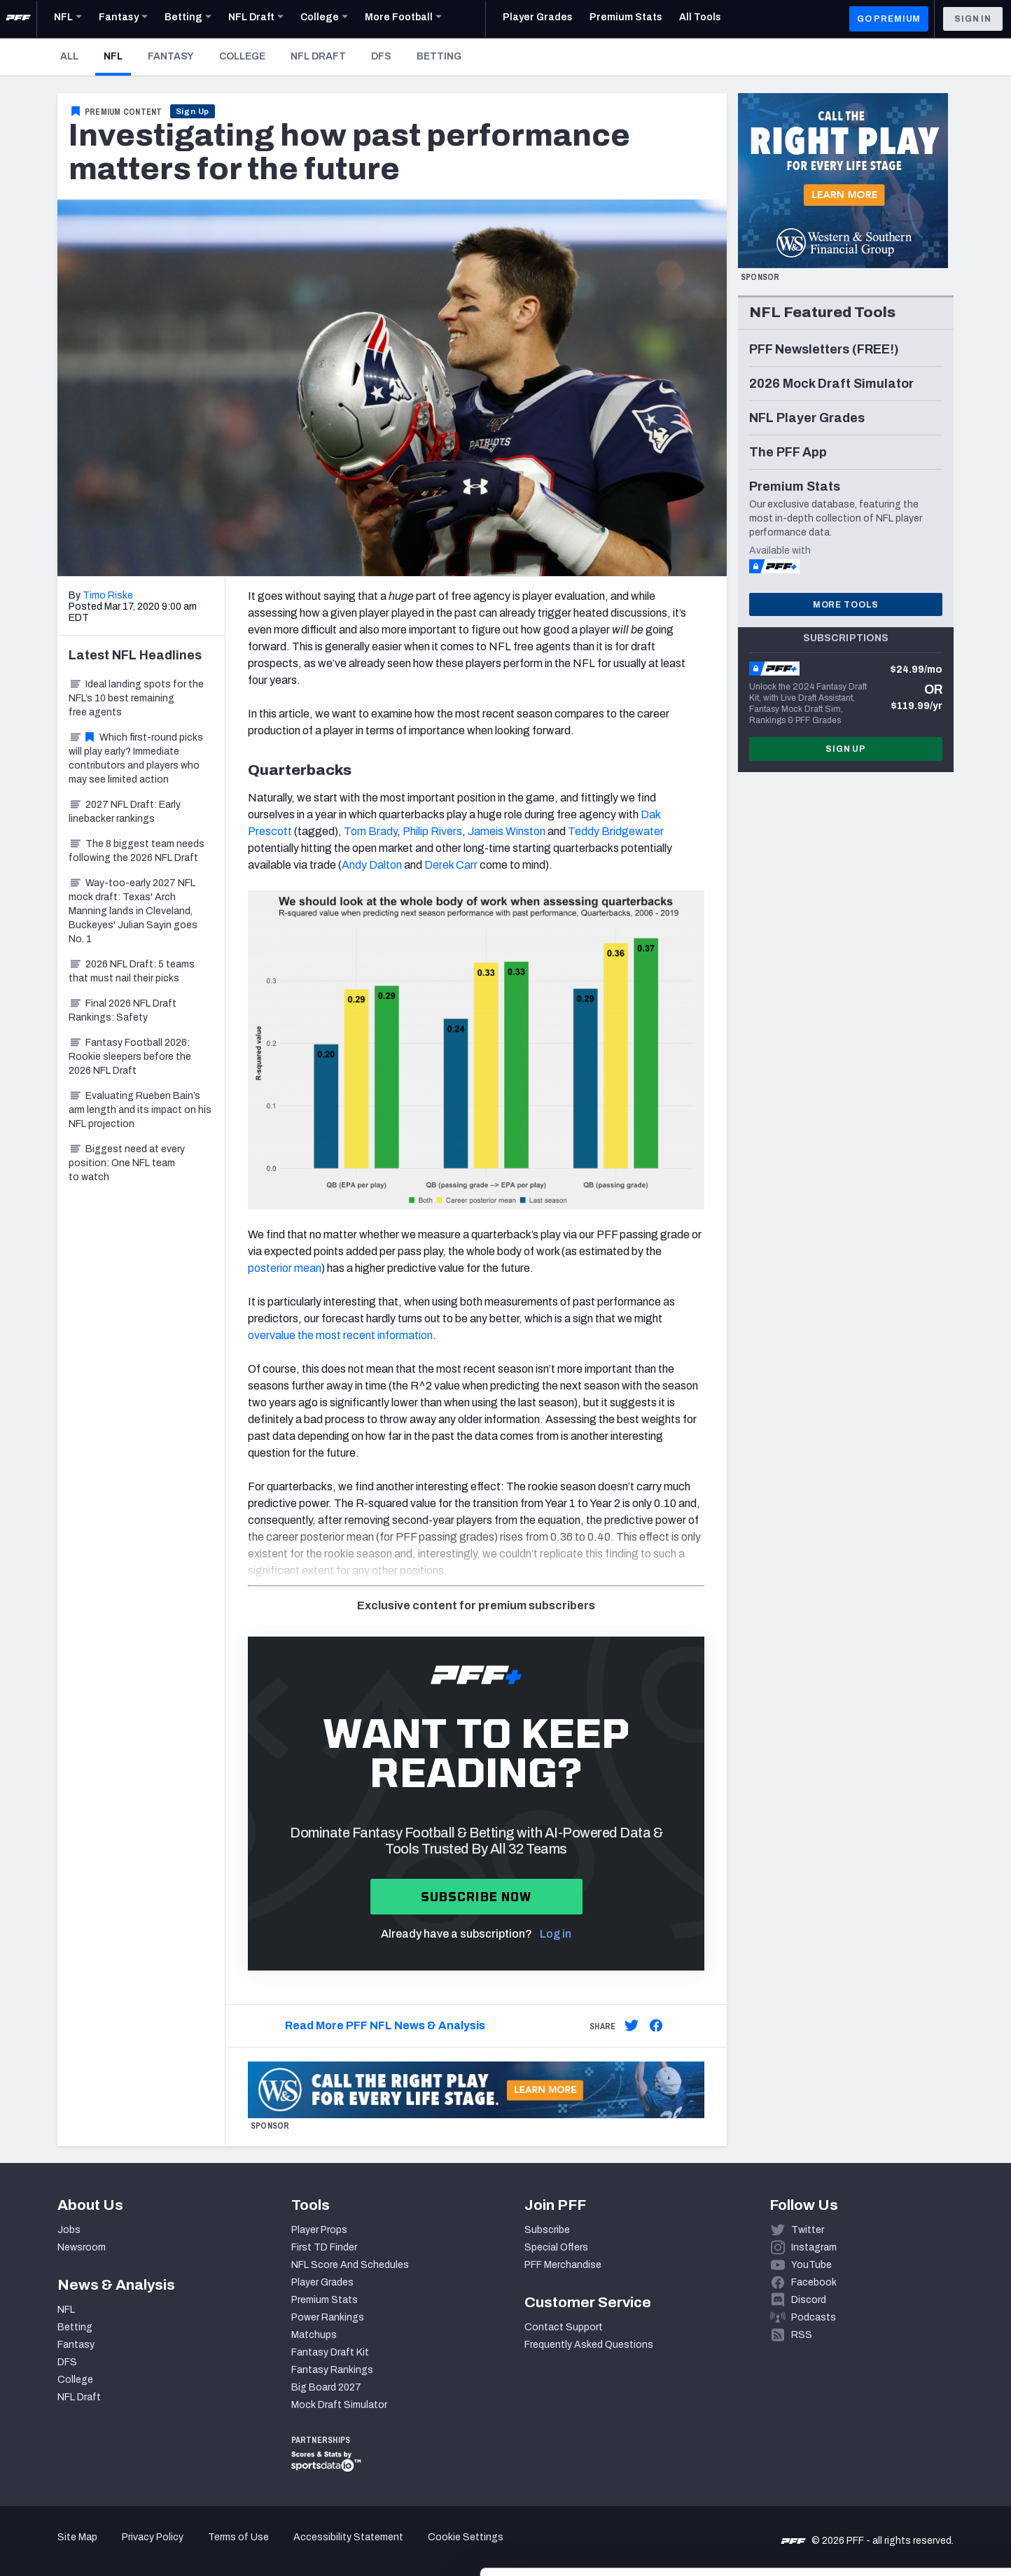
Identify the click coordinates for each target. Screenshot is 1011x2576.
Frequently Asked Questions (588, 2344)
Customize (895, 2495)
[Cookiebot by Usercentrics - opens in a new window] (90, 2548)
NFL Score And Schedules (350, 2265)
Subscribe (547, 2230)
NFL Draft (318, 56)
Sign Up (193, 111)
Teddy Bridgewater (616, 831)
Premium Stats (324, 2300)
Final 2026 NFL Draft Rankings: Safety (122, 1010)
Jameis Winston (506, 831)
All (69, 56)
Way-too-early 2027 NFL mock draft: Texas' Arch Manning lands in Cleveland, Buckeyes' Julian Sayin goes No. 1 (133, 911)
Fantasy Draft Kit (330, 2352)
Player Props (319, 2230)
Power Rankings (327, 2317)
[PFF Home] (18, 19)
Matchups (314, 2335)
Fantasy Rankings (332, 2370)
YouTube (811, 2265)
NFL (117, 56)
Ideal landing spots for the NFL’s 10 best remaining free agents (136, 698)
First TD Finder (324, 2247)
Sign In (972, 19)
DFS (381, 56)
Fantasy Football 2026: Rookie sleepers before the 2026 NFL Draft (130, 1056)
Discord (808, 2300)
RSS (801, 2335)
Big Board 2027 (326, 2387)
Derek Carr (450, 865)
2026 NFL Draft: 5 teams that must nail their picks (132, 971)
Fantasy (171, 56)
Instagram (814, 2247)
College (242, 56)
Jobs (69, 2230)
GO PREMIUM (889, 19)
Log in (555, 1934)
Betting (439, 56)
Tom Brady (370, 831)
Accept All (894, 2450)
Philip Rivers (432, 831)
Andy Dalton (372, 865)
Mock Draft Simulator (339, 2405)
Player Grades (322, 2282)
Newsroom (81, 2247)
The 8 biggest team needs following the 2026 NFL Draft (136, 851)
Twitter (807, 2230)
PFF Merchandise (562, 2265)
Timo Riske (108, 595)
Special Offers (556, 2247)
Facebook (814, 2282)
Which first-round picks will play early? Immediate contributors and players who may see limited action (136, 758)
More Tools (846, 605)
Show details (216, 2548)
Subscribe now (476, 1896)
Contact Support (563, 2327)
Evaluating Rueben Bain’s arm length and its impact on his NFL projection (140, 1110)
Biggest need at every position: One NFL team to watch (127, 1163)
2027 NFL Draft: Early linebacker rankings (125, 811)
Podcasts (813, 2317)
